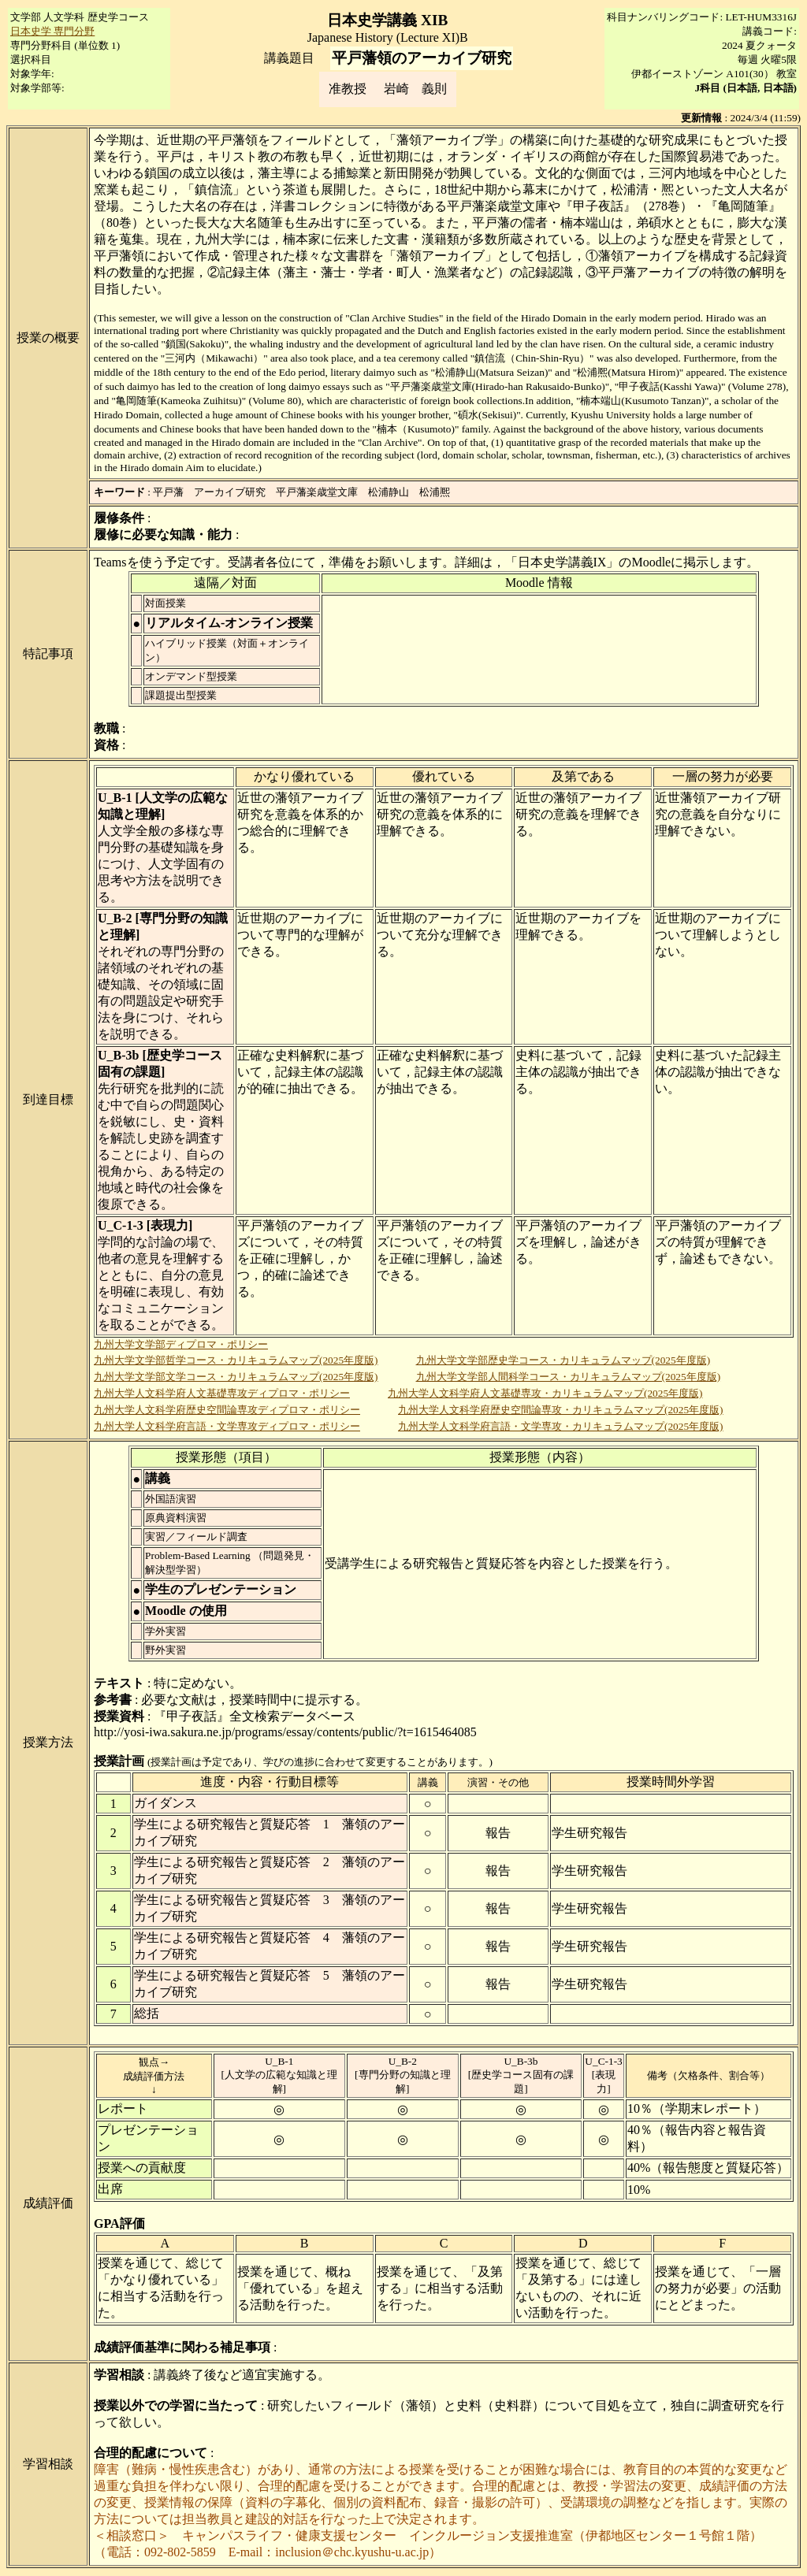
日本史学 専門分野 (52, 31)
